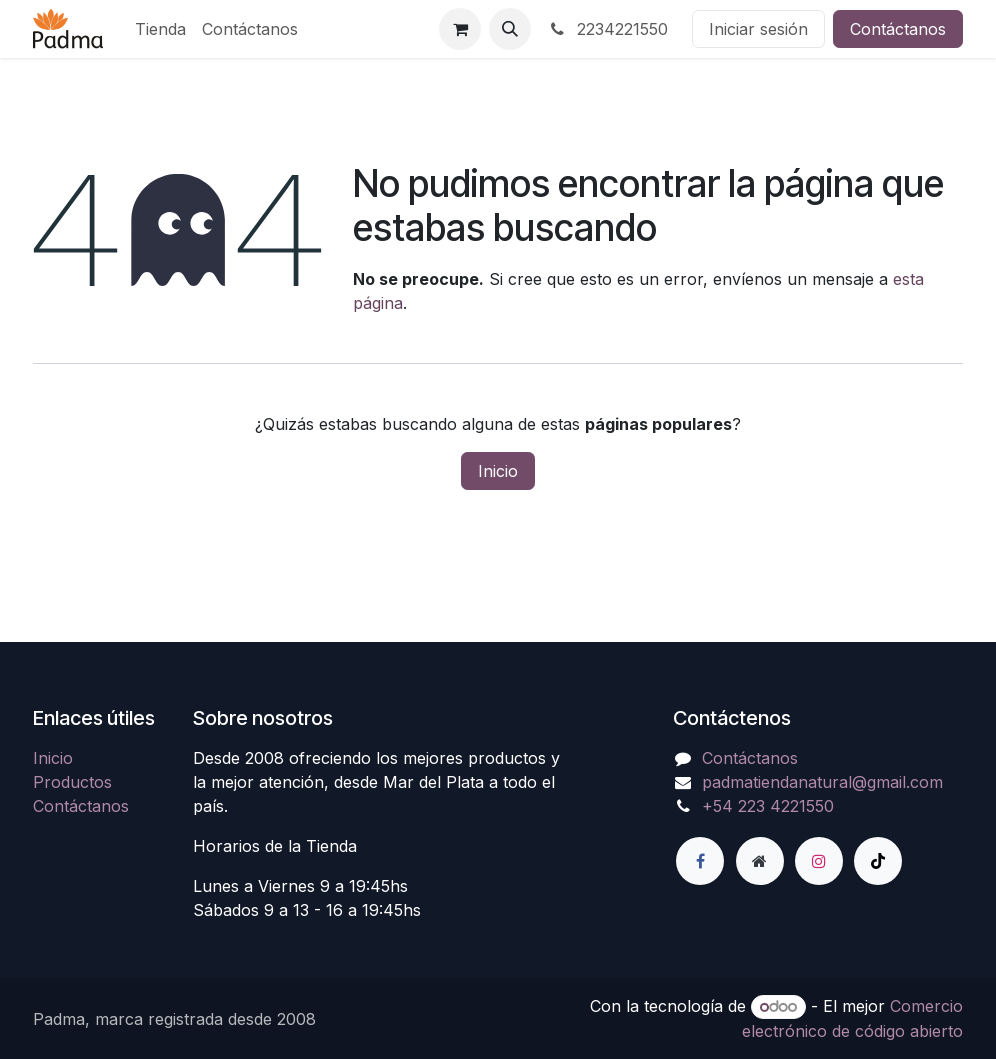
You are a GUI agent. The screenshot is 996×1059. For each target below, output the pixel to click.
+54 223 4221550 (768, 806)
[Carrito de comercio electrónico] (460, 29)
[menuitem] (160, 29)
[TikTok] (878, 861)
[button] (510, 29)
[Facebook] (700, 861)
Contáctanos (898, 29)
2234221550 (607, 29)
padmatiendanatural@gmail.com (822, 782)
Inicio (498, 471)
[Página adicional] (760, 861)
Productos (72, 782)
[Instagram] (819, 861)
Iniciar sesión (758, 29)
